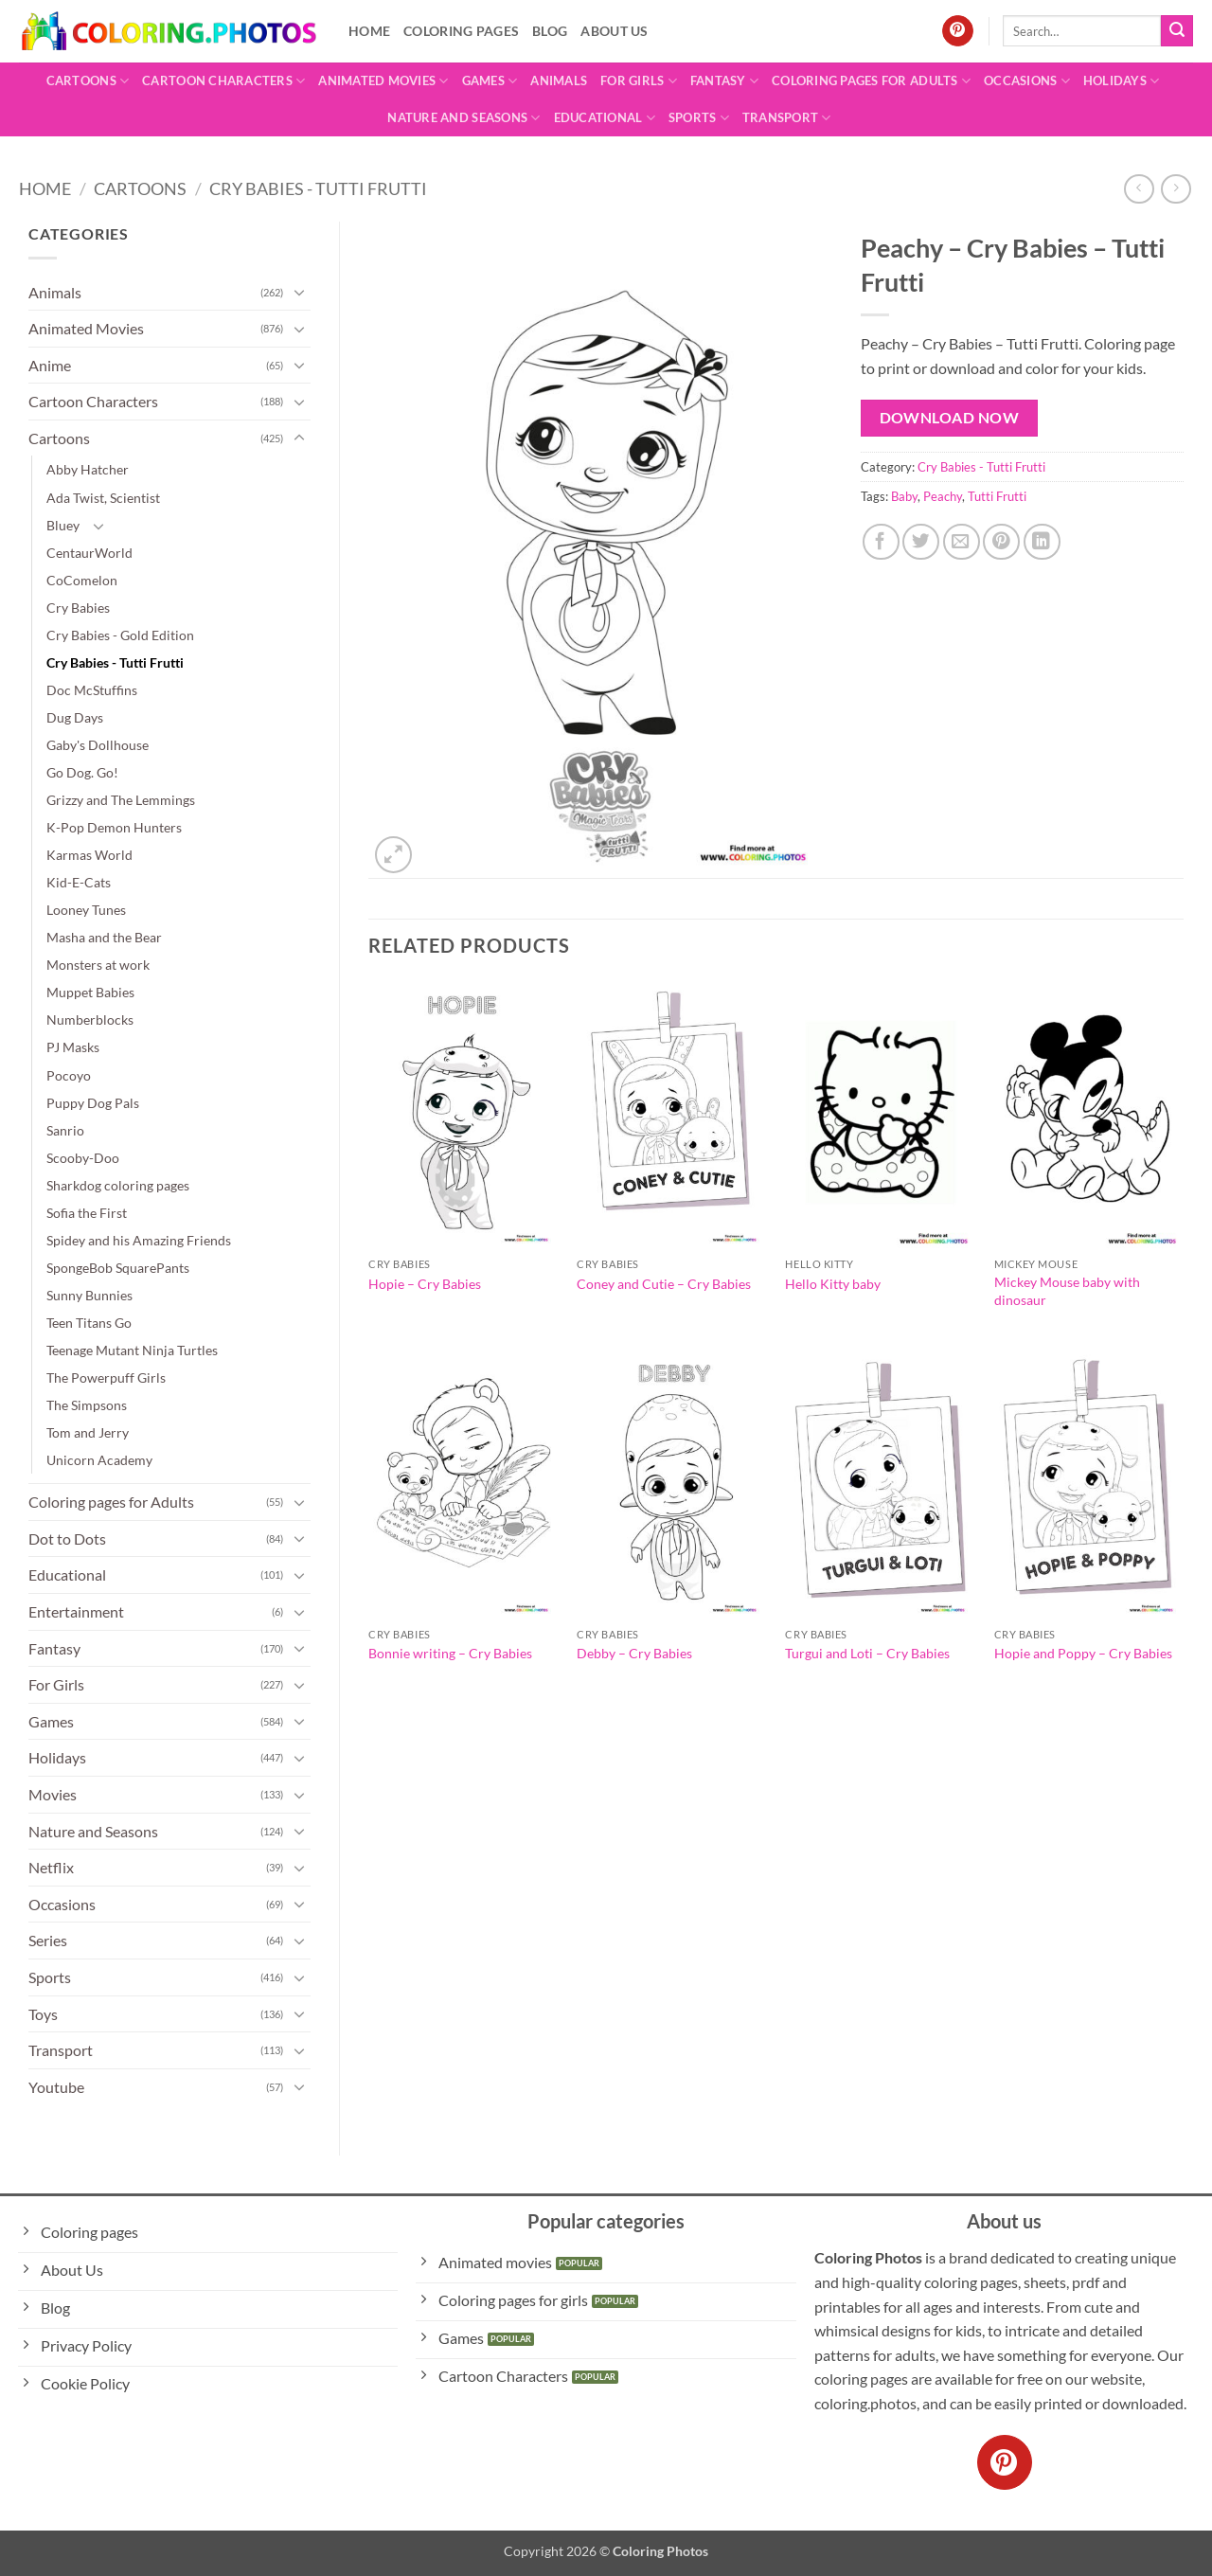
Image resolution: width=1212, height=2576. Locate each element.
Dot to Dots (67, 1538)
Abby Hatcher (87, 469)
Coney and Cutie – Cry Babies (664, 1284)
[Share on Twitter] (920, 542)
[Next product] (1138, 189)
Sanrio (65, 1130)
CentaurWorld (89, 553)
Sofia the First (86, 1213)
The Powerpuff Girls (106, 1377)
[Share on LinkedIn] (1042, 542)
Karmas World (89, 855)
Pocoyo (68, 1075)
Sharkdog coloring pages (117, 1185)
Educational (604, 118)
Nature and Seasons (463, 118)
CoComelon (81, 580)
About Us (614, 31)
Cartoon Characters (223, 81)
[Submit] (1177, 31)
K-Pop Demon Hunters (114, 827)
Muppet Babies (90, 992)
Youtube (56, 2087)
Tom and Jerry (87, 1432)
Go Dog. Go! (82, 772)
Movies (52, 1794)
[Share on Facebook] (881, 542)
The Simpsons (86, 1405)
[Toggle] (299, 291)
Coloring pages (461, 31)
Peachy (942, 496)
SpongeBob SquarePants (117, 1268)
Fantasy (724, 81)
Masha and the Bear (104, 937)
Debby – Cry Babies (634, 1653)
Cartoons (88, 81)
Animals (558, 80)
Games (490, 81)
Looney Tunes (86, 910)
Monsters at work (98, 965)
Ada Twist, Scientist (103, 498)
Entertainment (76, 1611)
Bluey (63, 525)
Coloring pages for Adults (871, 81)
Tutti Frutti (997, 496)
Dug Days (74, 717)
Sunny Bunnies (89, 1295)
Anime (49, 365)
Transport (786, 118)
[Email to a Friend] (961, 542)
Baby (904, 496)
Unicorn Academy (99, 1460)
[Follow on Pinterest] (957, 31)
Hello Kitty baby (833, 1284)
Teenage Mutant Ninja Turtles (132, 1350)
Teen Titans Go (89, 1323)
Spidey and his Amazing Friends (138, 1240)
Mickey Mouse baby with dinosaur (1067, 1291)
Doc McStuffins (91, 690)
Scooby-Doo (82, 1158)
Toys (43, 2014)
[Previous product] (1175, 189)
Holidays (1121, 81)
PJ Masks (72, 1047)
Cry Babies (78, 607)
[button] (393, 854)
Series (47, 1940)
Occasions (1027, 81)
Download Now (950, 417)
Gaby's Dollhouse (97, 745)
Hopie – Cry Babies (424, 1284)
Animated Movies (383, 81)
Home (369, 31)
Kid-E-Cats (78, 882)
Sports (698, 118)
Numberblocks (90, 1019)
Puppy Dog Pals (92, 1103)
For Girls (638, 81)
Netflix (51, 1867)
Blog (549, 31)
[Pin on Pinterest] (1001, 542)
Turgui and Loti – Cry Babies (867, 1653)
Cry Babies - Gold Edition (120, 635)
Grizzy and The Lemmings (120, 800)
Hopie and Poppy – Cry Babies (1083, 1653)
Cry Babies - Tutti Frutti (318, 188)
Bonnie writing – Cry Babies (450, 1653)
